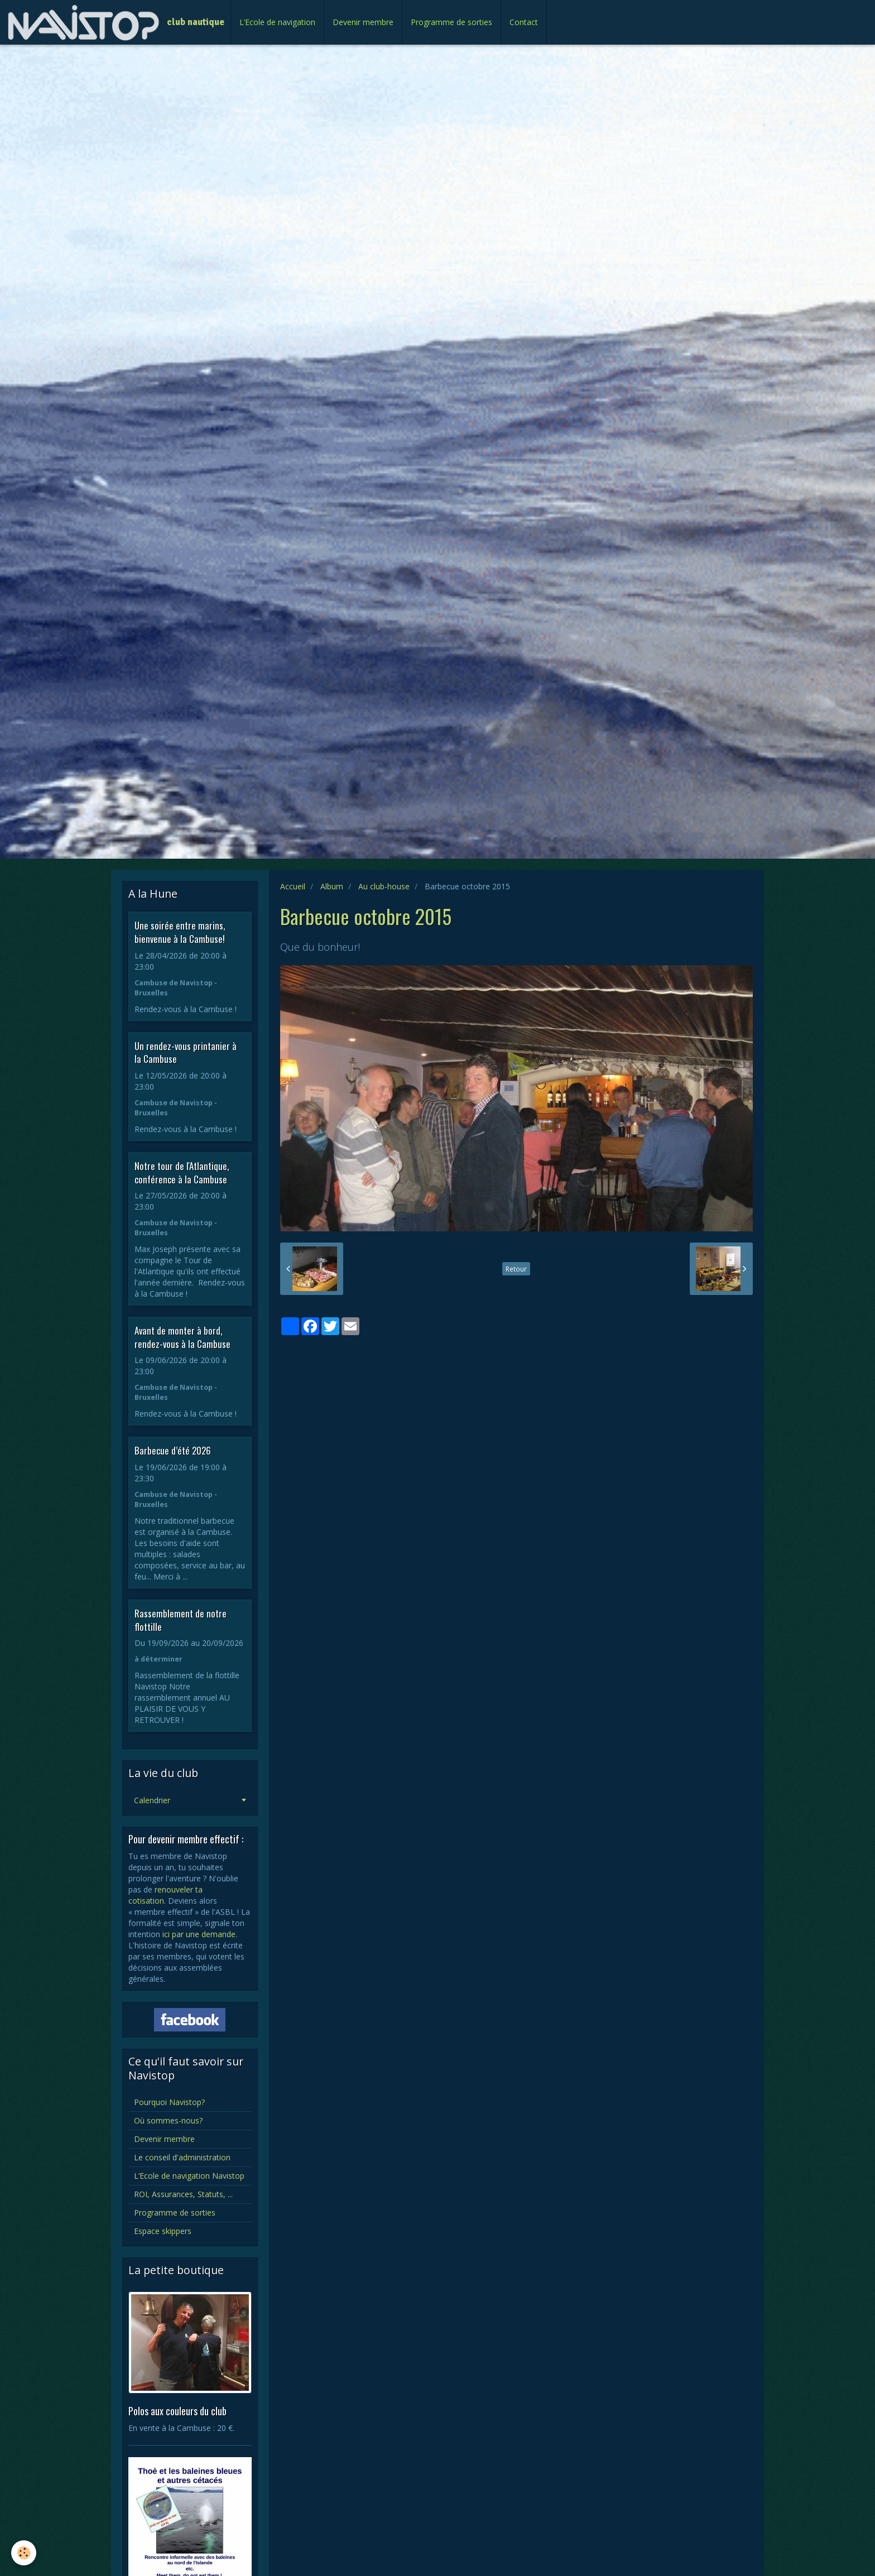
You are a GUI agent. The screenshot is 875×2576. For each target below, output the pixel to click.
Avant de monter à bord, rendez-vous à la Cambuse (182, 1337)
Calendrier (152, 1800)
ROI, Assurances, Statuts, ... (183, 2194)
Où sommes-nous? (168, 2120)
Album (331, 886)
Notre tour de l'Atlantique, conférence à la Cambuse (181, 1172)
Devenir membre (363, 22)
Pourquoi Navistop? (169, 2102)
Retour (516, 1268)
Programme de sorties (451, 22)
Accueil (292, 886)
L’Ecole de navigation (277, 22)
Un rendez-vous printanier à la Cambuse (185, 1052)
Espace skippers (162, 2231)
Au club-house (384, 886)
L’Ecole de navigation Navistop (189, 2175)
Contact (523, 22)
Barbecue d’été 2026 (172, 1450)
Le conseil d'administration (182, 2157)
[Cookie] (23, 2552)
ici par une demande (198, 1934)
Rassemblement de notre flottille (180, 1620)
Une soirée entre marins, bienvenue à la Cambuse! (179, 932)
